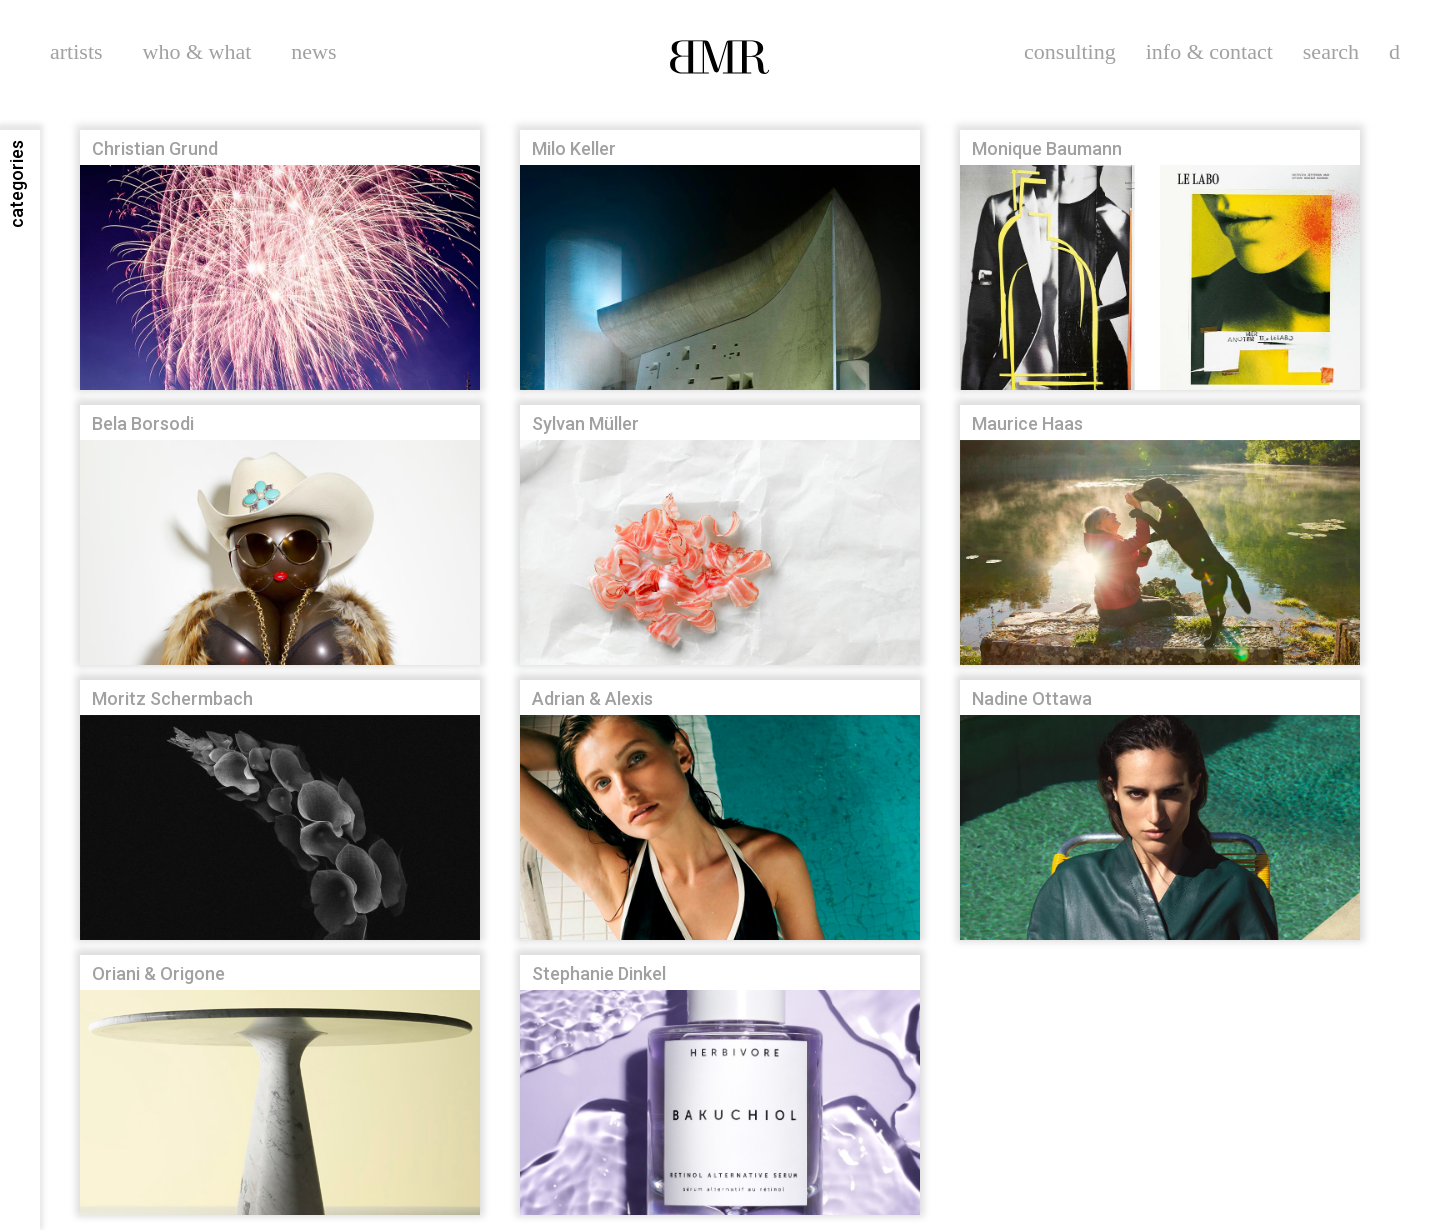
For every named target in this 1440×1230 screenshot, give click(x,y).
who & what (197, 51)
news (313, 51)
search (1331, 51)
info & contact (1209, 51)
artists (76, 51)
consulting (1070, 51)
